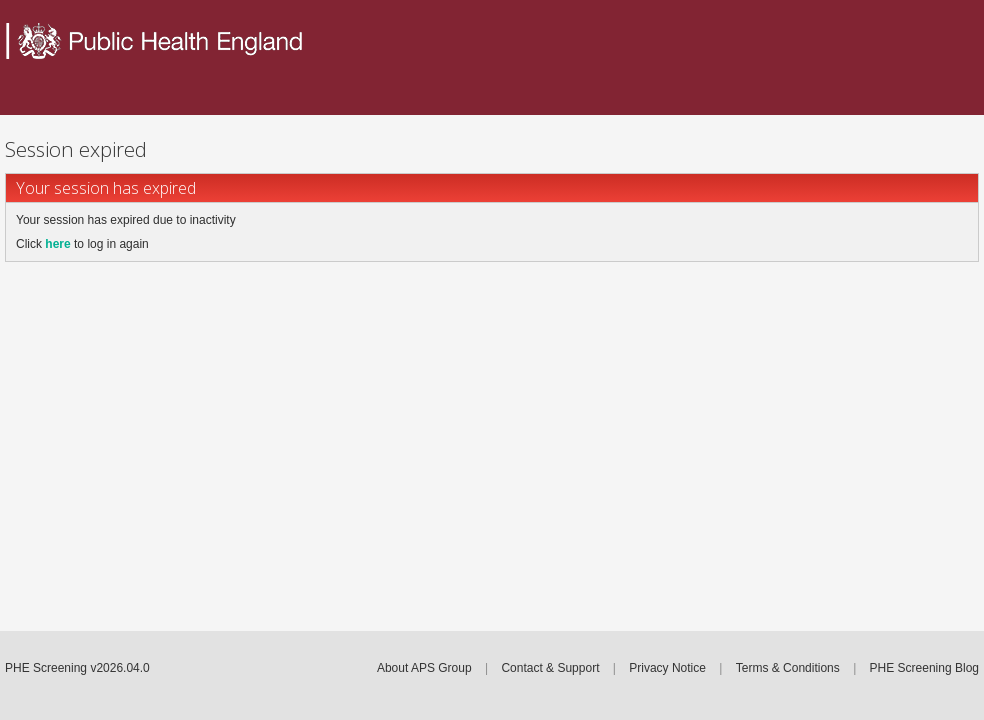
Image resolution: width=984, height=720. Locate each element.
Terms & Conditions (788, 668)
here (57, 244)
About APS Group (424, 668)
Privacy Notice (667, 668)
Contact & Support (550, 668)
